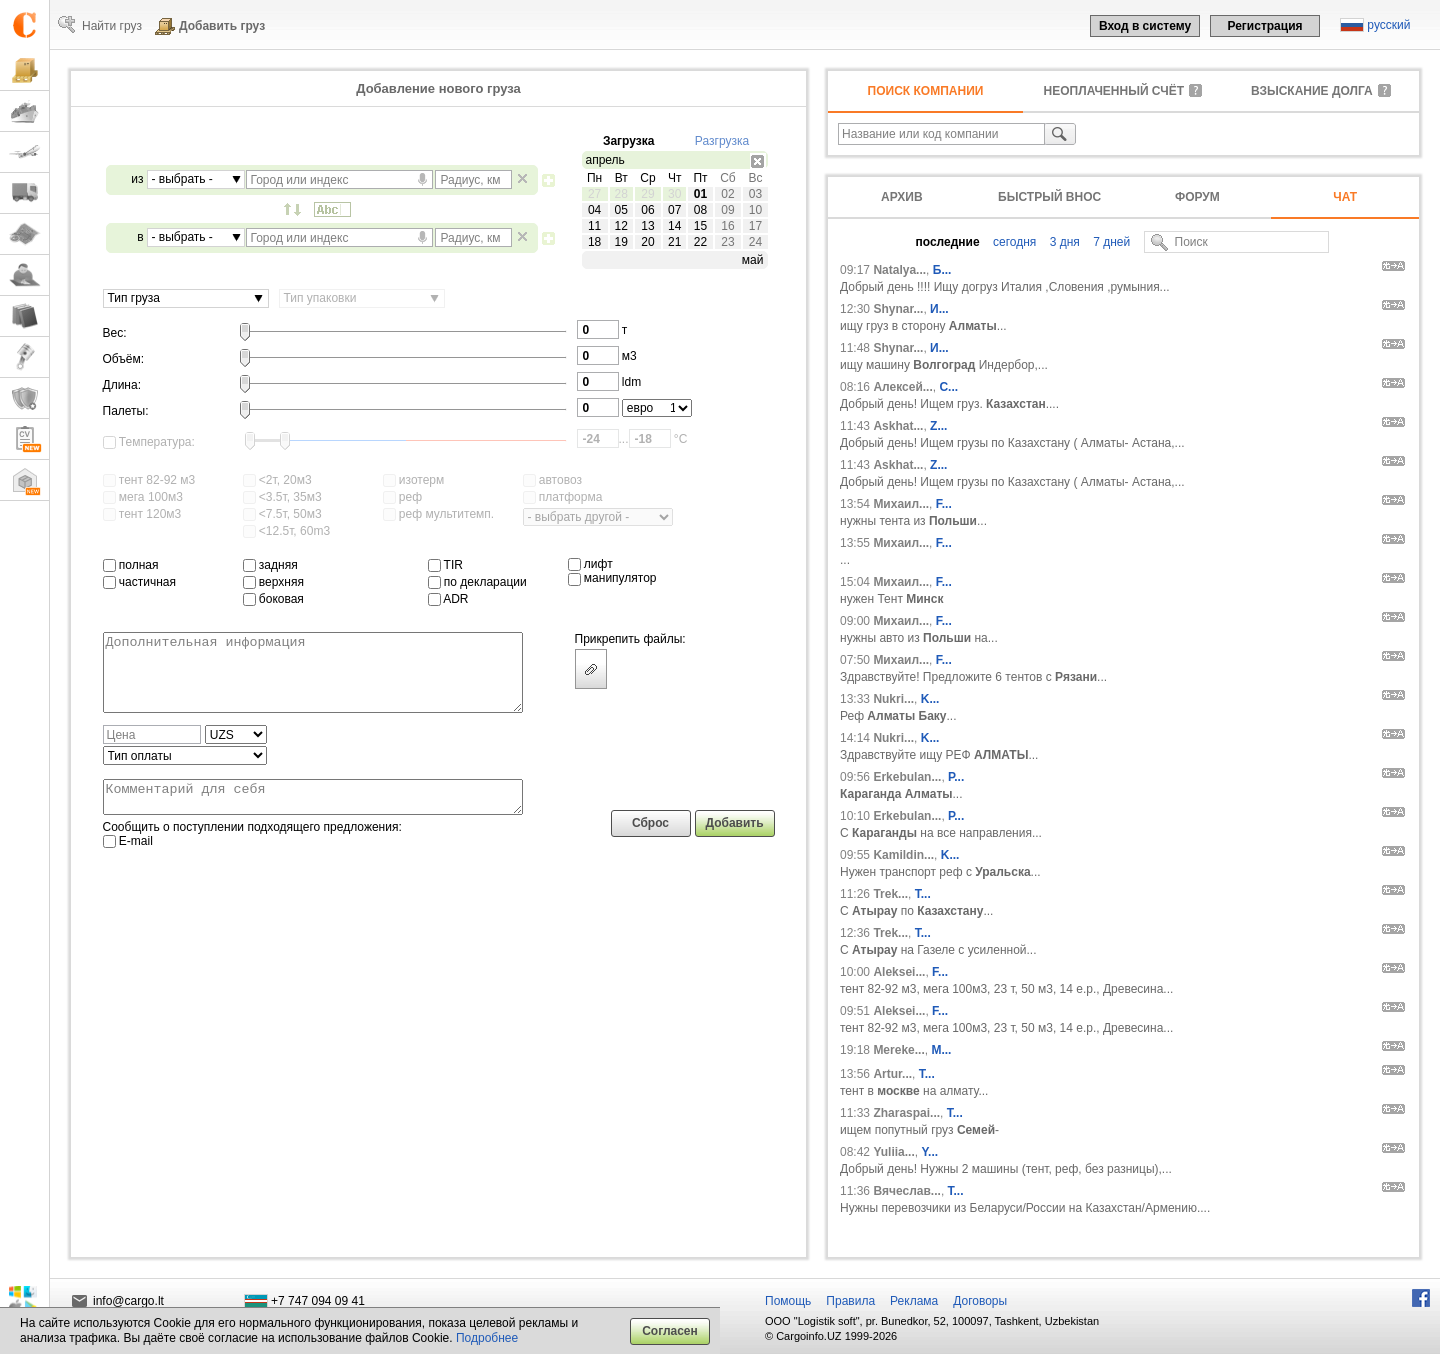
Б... (942, 270)
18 (594, 242)
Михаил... (901, 504)
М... (941, 1050)
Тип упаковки (320, 298)
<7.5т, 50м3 (282, 514)
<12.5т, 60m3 (287, 531)
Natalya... (899, 270)
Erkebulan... (907, 777)
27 (594, 194)
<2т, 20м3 (277, 480)
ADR (448, 599)
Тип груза (134, 298)
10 (755, 210)
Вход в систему (1145, 26)
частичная (140, 582)
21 (674, 242)
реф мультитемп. (439, 514)
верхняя (273, 582)
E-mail (128, 862)
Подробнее (487, 1338)
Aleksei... (899, 972)
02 (727, 194)
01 (700, 194)
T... (923, 894)
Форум (1197, 197)
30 (674, 194)
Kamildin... (903, 855)
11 (594, 226)
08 (700, 210)
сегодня (1013, 242)
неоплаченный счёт (1114, 91)
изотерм (414, 480)
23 (727, 242)
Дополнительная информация (313, 680)
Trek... (890, 894)
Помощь (788, 1301)
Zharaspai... (906, 1113)
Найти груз (112, 26)
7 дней (1110, 242)
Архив (902, 197)
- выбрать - (182, 179)
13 (647, 226)
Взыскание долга (1312, 91)
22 (700, 242)
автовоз (552, 480)
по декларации (477, 582)
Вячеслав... (907, 1191)
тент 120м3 (142, 514)
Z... (938, 426)
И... (939, 309)
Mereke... (898, 1050)
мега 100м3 (143, 497)
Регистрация (1264, 26)
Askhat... (898, 426)
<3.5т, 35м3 (282, 497)
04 (594, 210)
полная (131, 565)
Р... (956, 777)
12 (621, 226)
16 (727, 226)
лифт (590, 564)
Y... (929, 1152)
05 (621, 210)
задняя (270, 565)
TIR (445, 565)
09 (727, 210)
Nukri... (893, 699)
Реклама (914, 1301)
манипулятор (612, 578)
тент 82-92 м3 (149, 480)
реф (403, 497)
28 (621, 194)
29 (647, 194)
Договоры (980, 1301)
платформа (563, 497)
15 (700, 226)
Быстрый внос (1049, 197)
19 (621, 242)
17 (755, 226)
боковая (273, 599)
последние (948, 242)
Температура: (149, 442)
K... (930, 699)
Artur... (892, 1074)
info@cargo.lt (128, 1301)
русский (1388, 25)
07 (674, 210)
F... (944, 504)
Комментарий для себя (313, 815)
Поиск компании (926, 91)
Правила (850, 1301)
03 (755, 194)
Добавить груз (222, 26)
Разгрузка (722, 141)
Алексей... (902, 387)
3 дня (1062, 242)
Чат (1345, 197)
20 (647, 242)
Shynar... (898, 309)
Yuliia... (893, 1152)
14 (674, 226)
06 (647, 210)
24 (755, 242)
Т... (955, 1113)
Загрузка (629, 141)
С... (948, 387)
